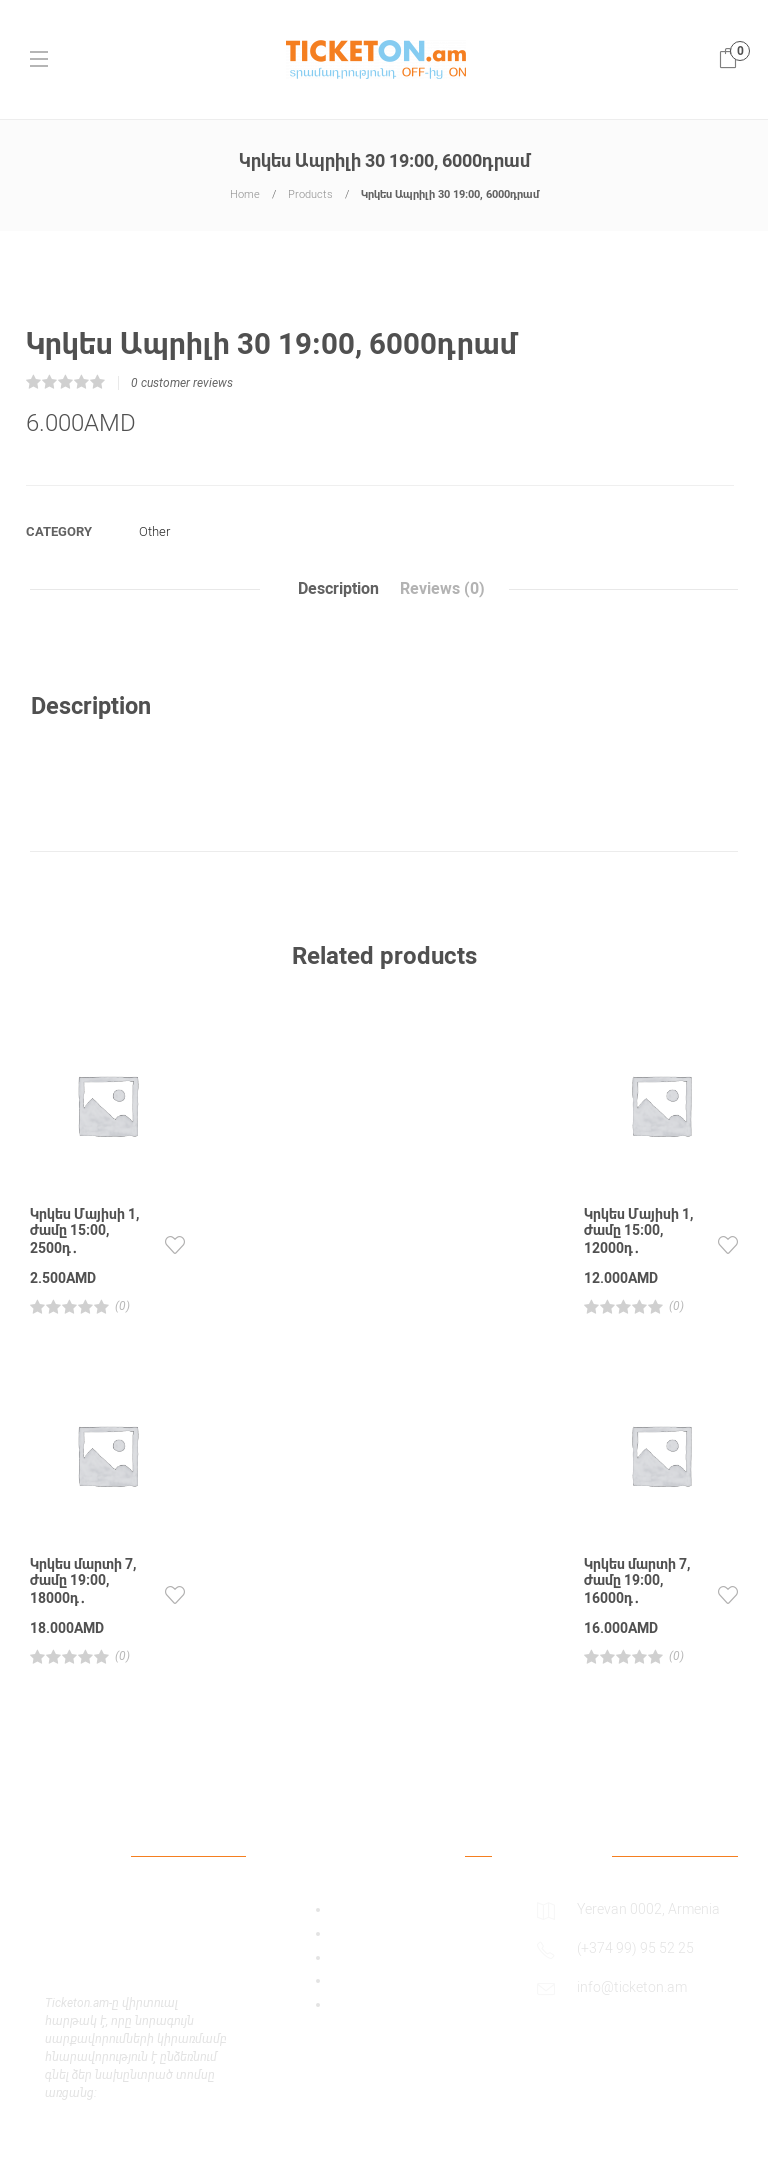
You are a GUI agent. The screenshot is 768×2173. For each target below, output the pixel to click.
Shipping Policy (378, 1981)
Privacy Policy (374, 1934)
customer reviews (182, 384)
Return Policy (372, 2005)
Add (343, 1910)
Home (245, 194)
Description (338, 589)
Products (310, 194)
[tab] (338, 590)
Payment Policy (379, 1958)
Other (154, 532)
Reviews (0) (442, 589)
